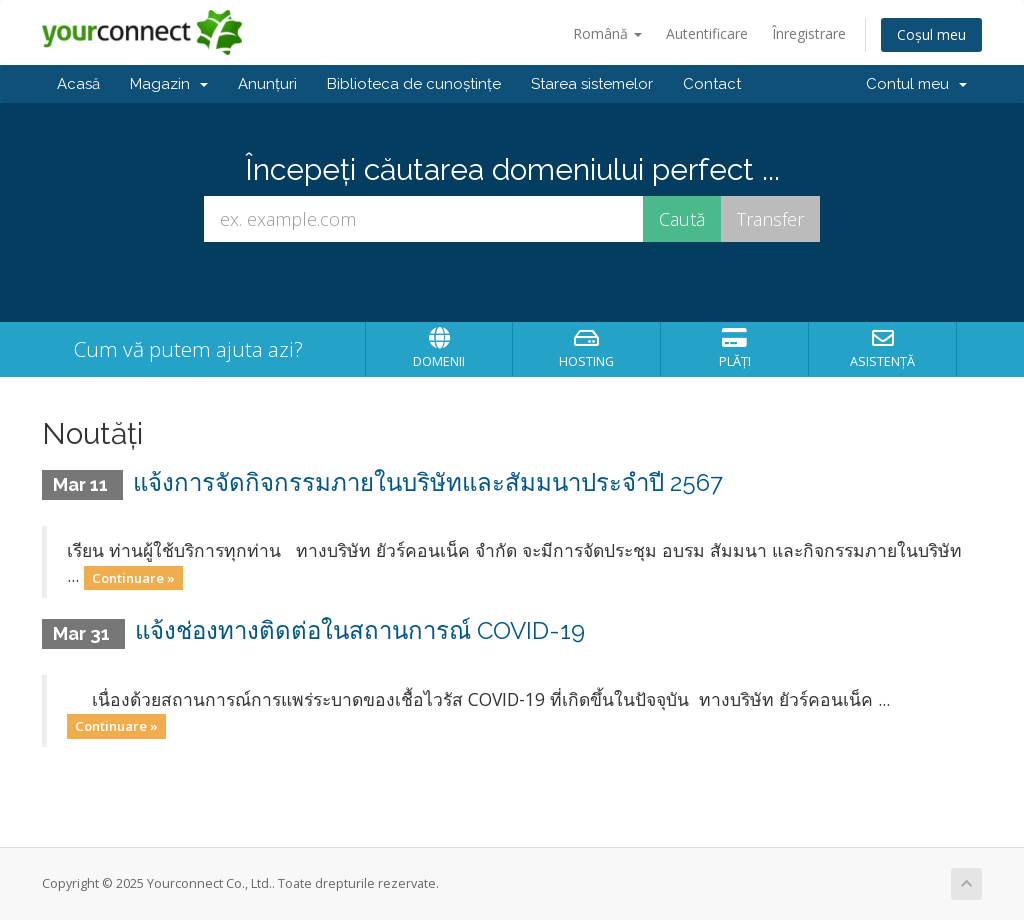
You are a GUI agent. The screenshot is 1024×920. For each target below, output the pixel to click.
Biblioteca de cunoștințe (414, 84)
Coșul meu (931, 34)
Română (607, 33)
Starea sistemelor (592, 84)
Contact (712, 84)
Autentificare (707, 33)
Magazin (169, 84)
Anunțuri (267, 84)
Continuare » (133, 577)
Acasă (78, 84)
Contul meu (916, 84)
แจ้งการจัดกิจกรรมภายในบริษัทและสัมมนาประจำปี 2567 (428, 482)
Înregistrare (809, 33)
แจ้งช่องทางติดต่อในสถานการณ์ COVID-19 (360, 630)
